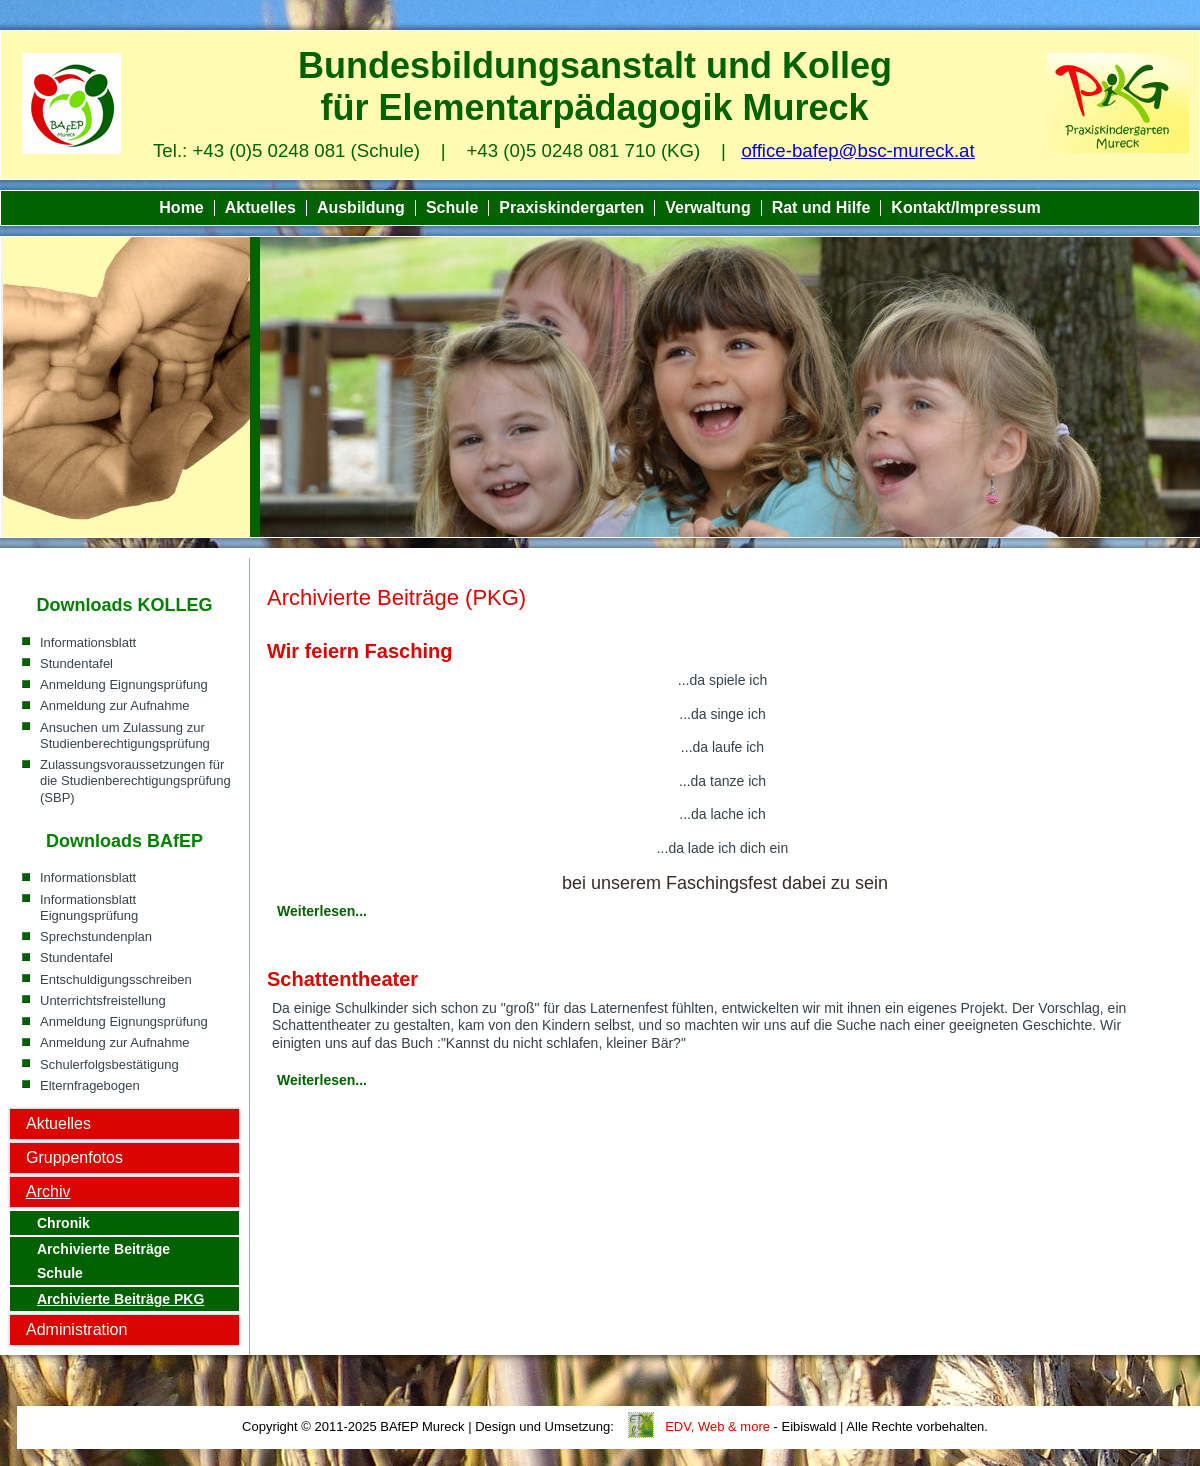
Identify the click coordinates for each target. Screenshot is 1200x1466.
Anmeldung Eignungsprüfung (124, 684)
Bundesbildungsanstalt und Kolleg (595, 65)
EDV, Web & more (717, 1426)
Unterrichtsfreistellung (103, 1000)
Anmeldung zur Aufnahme (115, 705)
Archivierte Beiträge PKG (120, 1299)
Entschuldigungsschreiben (116, 979)
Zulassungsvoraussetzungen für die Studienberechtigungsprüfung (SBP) (135, 781)
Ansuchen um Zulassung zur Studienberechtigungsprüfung (125, 735)
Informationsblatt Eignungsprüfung (89, 907)
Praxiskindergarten (571, 207)
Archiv (48, 1191)
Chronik (63, 1223)
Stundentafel (76, 663)
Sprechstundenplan (96, 936)
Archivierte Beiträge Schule (103, 1261)
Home (181, 207)
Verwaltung (707, 207)
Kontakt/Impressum (965, 207)
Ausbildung (361, 207)
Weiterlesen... (322, 911)
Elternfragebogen (90, 1085)
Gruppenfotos (74, 1157)
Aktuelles (260, 207)
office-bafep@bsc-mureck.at (857, 150)
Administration (76, 1329)
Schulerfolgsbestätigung (109, 1064)
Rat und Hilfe (821, 207)
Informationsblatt (88, 642)
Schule (452, 207)
